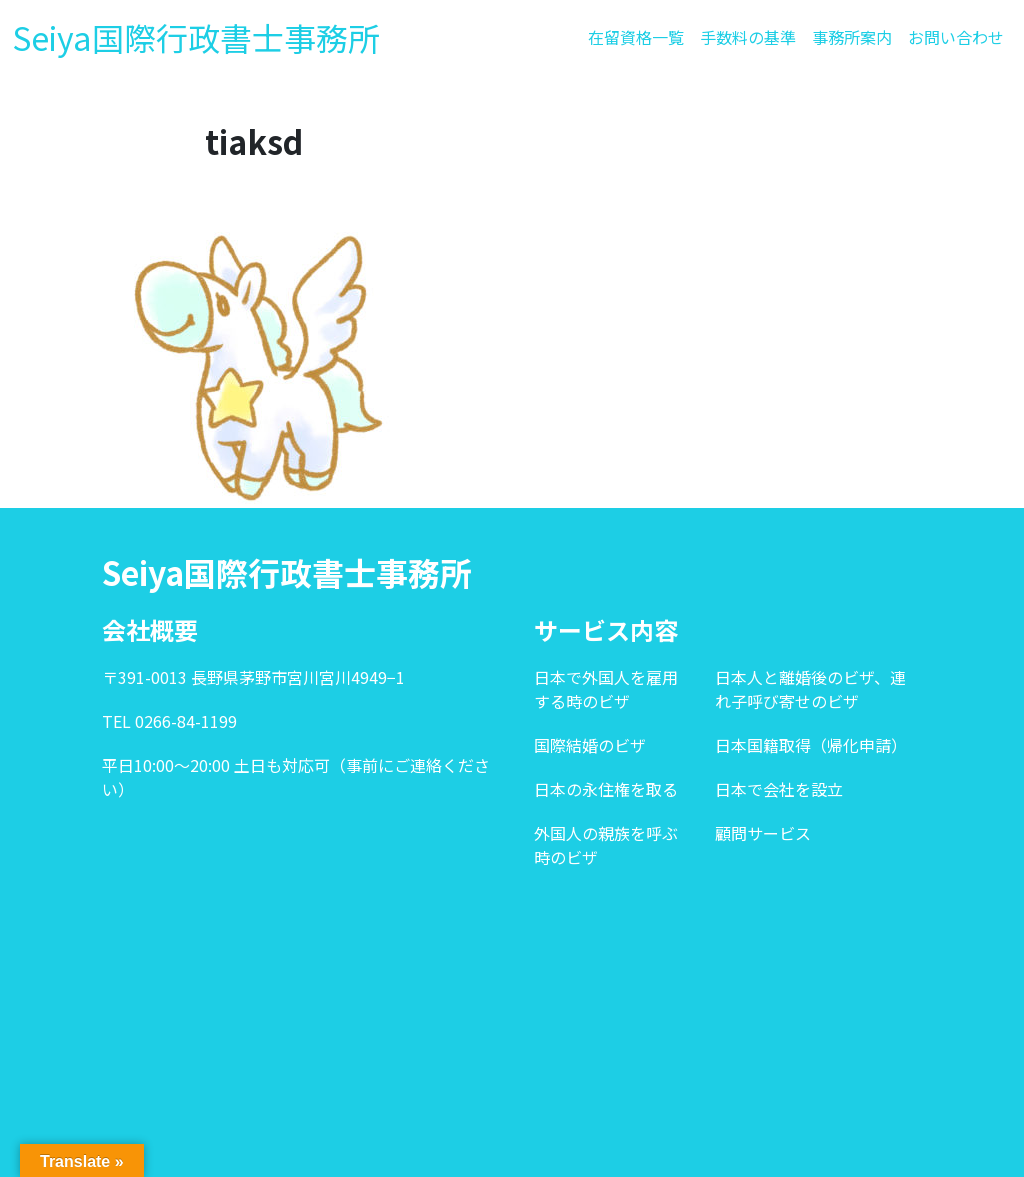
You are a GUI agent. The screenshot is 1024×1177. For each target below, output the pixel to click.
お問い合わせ (956, 37)
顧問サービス (763, 833)
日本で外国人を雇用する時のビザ (606, 689)
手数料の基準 (748, 37)
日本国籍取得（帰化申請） (811, 745)
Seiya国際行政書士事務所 (196, 37)
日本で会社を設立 (779, 789)
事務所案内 (852, 37)
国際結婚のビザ (590, 745)
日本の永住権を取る (606, 789)
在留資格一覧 (636, 37)
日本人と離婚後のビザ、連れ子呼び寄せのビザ (810, 689)
